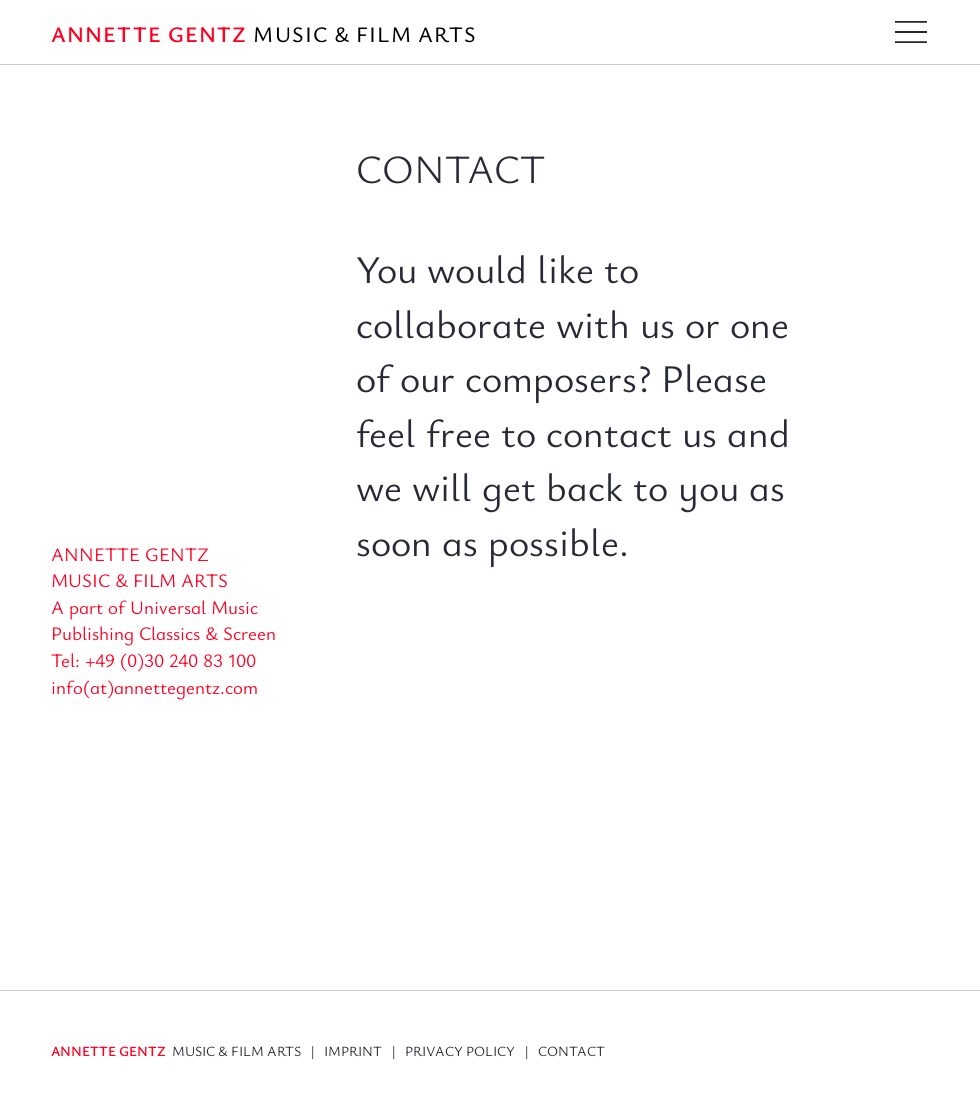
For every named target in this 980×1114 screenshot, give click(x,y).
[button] (911, 32)
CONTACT (571, 1050)
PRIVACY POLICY (464, 1050)
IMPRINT (353, 1050)
